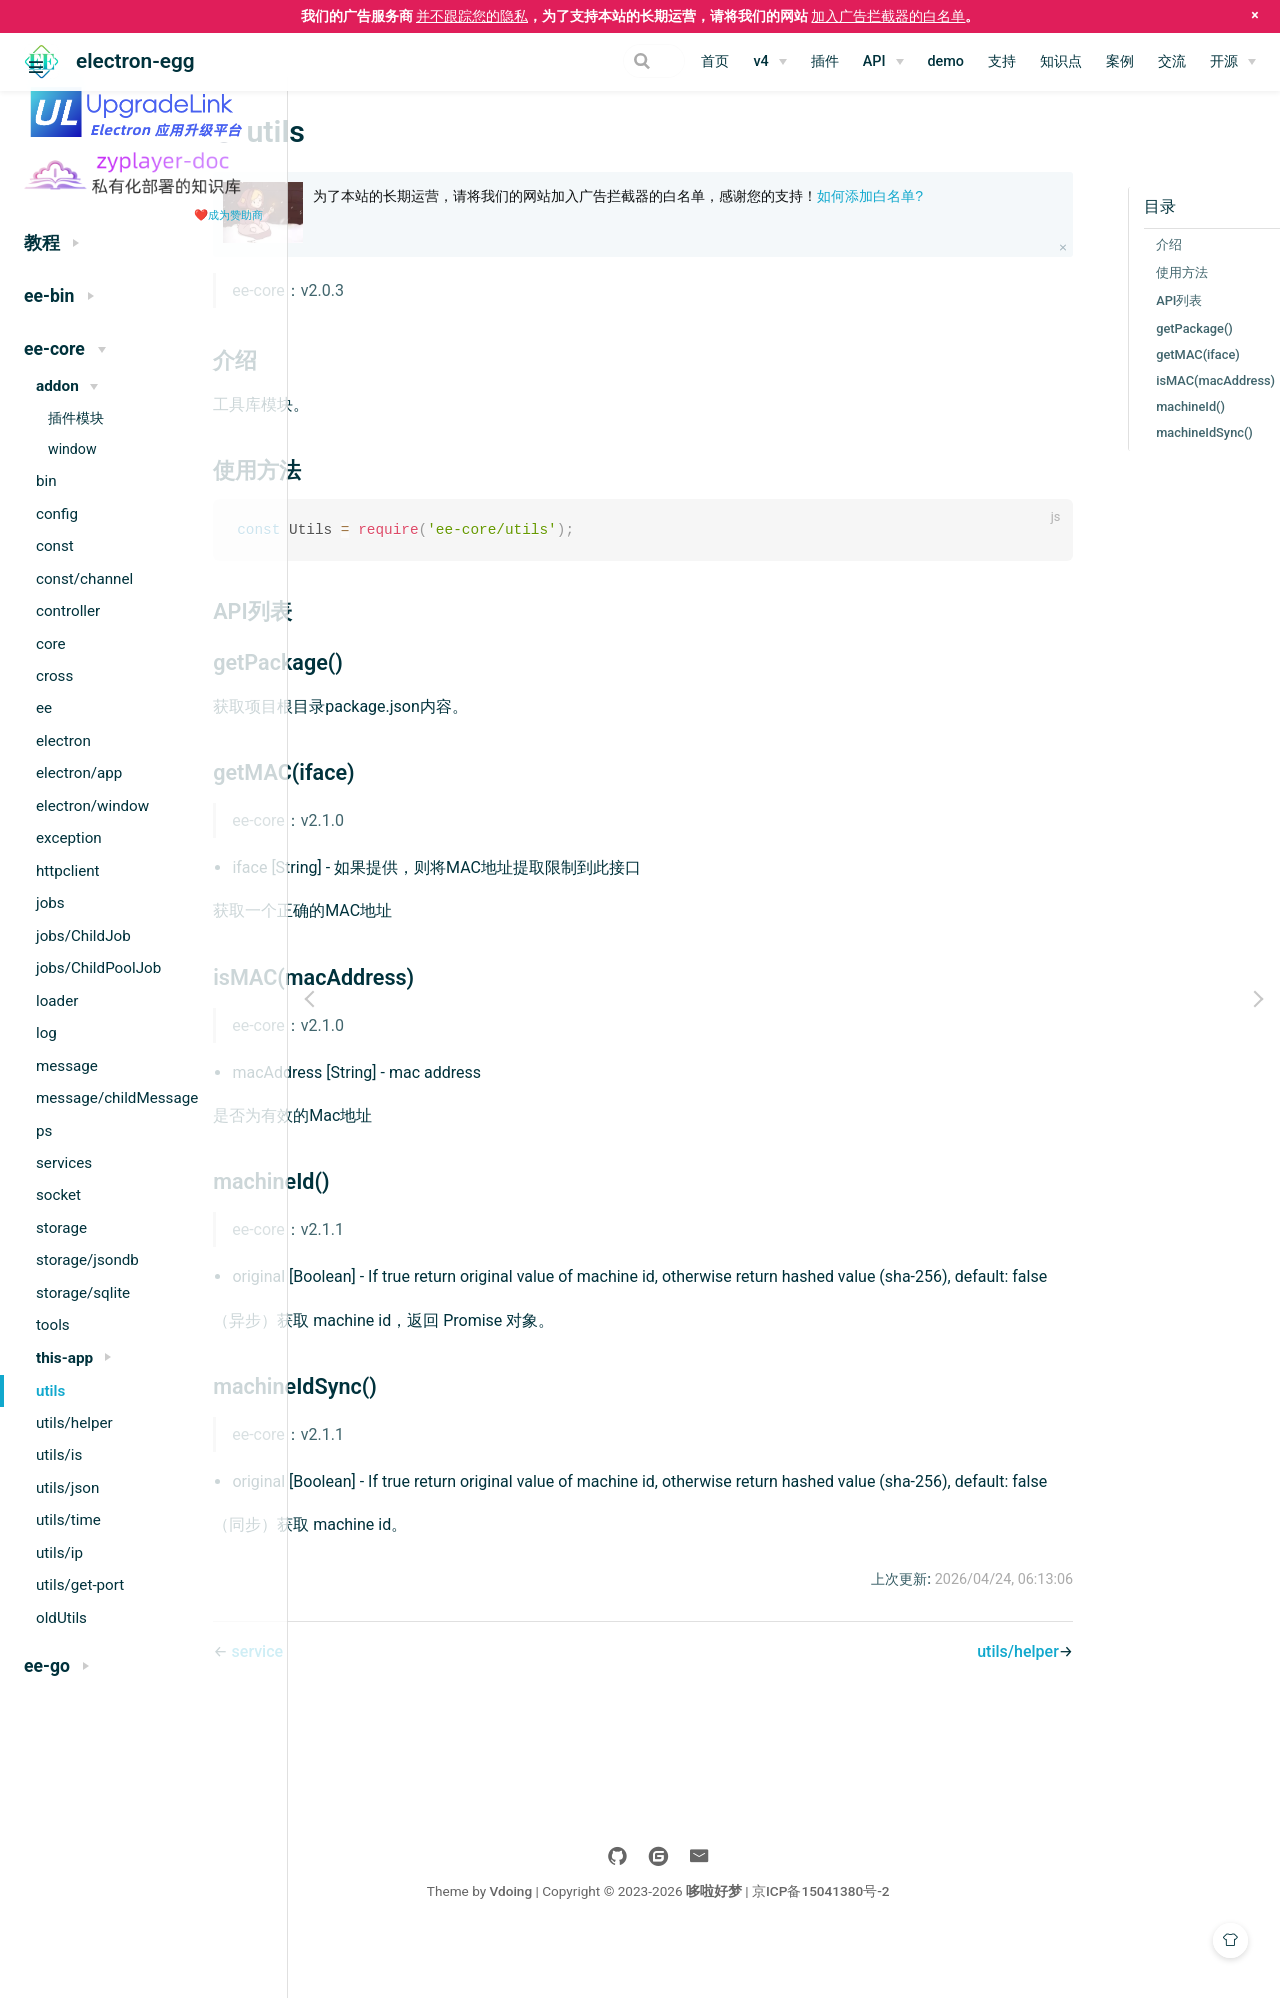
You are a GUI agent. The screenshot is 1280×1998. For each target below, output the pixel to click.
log (46, 1033)
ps (44, 1131)
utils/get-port (80, 1585)
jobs (50, 903)
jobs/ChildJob (83, 936)
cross (54, 676)
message (67, 1066)
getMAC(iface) (1115, 354)
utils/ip (59, 1553)
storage (61, 1228)
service (385, 1706)
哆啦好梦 (840, 1946)
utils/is (59, 1455)
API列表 (1096, 300)
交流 (1172, 61)
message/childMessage (117, 1098)
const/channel (84, 579)
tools (53, 1325)
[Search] (584, 61)
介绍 (1086, 244)
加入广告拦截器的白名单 (888, 16)
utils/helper (74, 1423)
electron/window (92, 806)
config (57, 514)
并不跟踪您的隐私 (472, 16)
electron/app (79, 773)
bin (46, 481)
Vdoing (636, 1946)
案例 (1120, 61)
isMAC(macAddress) (1132, 380)
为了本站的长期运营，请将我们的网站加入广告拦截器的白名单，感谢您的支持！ (707, 206)
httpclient (68, 871)
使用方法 (1099, 272)
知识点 (1061, 61)
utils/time (68, 1520)
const (55, 546)
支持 (1002, 61)
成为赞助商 (235, 215)
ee (44, 708)
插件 (825, 61)
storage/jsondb (87, 1260)
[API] (883, 62)
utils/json (67, 1488)
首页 (715, 61)
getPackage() (1111, 328)
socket (58, 1195)
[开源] (1233, 62)
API (874, 61)
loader (57, 1001)
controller (68, 611)
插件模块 (76, 418)
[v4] (769, 62)
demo (946, 61)
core (51, 644)
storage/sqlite (83, 1293)
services (64, 1163)
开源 (1224, 61)
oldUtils (61, 1618)
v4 (760, 61)
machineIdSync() (1121, 432)
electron (63, 741)
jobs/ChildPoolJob (98, 968)
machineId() (1107, 406)
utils (50, 1391)
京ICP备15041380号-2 (947, 1946)
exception (69, 838)
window (72, 449)
